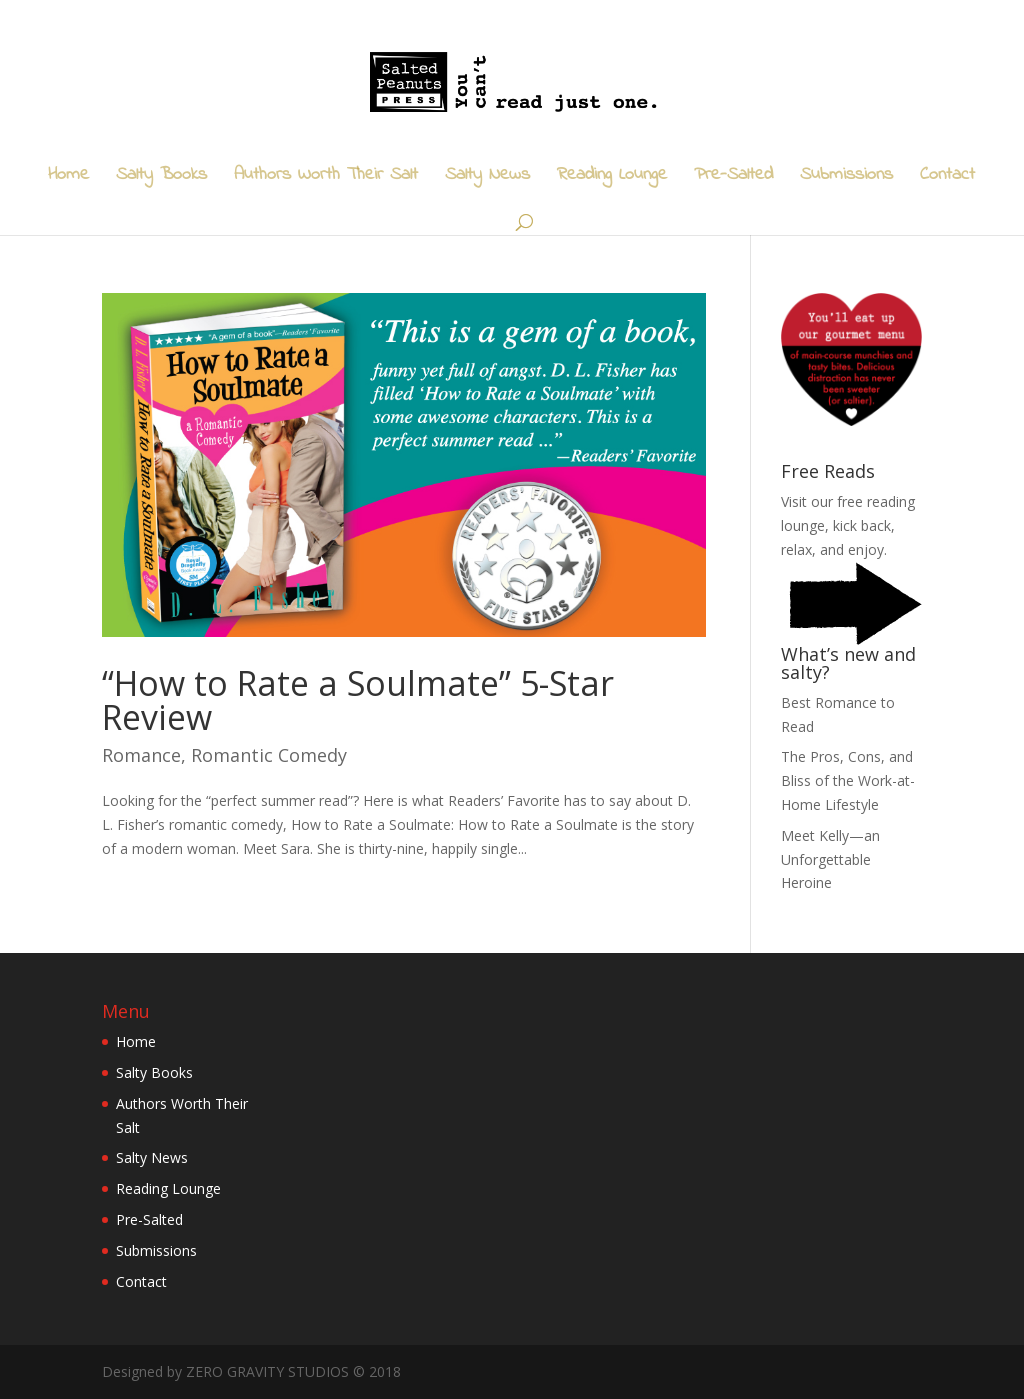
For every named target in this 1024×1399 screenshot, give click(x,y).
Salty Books (161, 178)
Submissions (846, 178)
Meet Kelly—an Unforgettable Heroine (830, 859)
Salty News (487, 178)
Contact (947, 178)
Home (68, 178)
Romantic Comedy (269, 755)
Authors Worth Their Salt (326, 178)
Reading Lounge (612, 178)
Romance (141, 755)
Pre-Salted (733, 178)
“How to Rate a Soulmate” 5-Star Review (358, 700)
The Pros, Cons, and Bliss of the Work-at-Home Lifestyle (848, 780)
